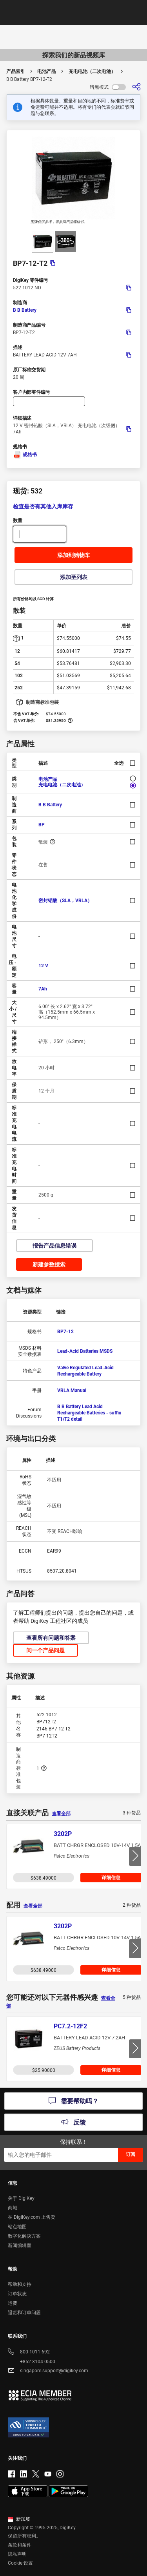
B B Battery (24, 310)
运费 (12, 2303)
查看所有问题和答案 (51, 1638)
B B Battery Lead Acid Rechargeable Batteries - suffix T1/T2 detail (89, 1413)
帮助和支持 (19, 2284)
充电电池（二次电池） (92, 71)
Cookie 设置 (20, 2563)
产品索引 (15, 71)
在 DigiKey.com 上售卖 (31, 2217)
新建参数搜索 (49, 1264)
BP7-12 (65, 1331)
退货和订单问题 (24, 2312)
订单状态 (17, 2293)
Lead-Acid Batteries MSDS (85, 1351)
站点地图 (17, 2226)
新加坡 (19, 2519)
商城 (12, 2208)
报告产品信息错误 (54, 1245)
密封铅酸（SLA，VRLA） (65, 900)
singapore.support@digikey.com (48, 2371)
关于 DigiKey (21, 2198)
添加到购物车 (73, 555)
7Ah (42, 989)
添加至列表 (73, 577)
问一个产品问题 (45, 1650)
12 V (43, 965)
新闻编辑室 (19, 2245)
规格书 (25, 454)
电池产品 (46, 71)
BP (41, 825)
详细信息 (111, 1877)
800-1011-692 (29, 2352)
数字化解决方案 (24, 2236)
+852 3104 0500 (31, 2361)
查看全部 (61, 1813)
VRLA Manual (71, 1390)
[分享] (136, 87)
